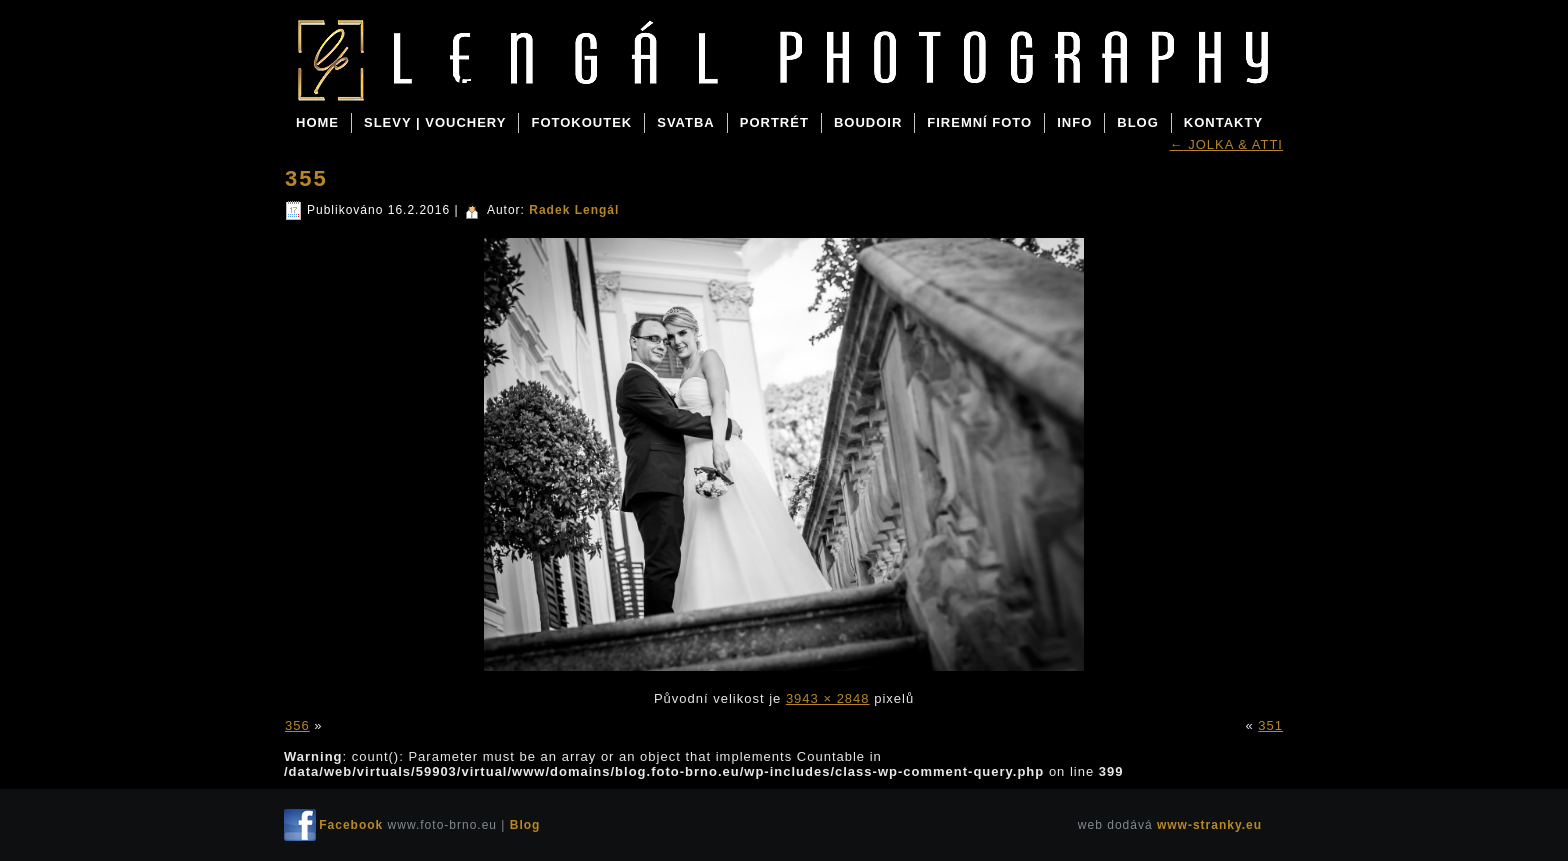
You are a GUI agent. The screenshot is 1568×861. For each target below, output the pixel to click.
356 (297, 725)
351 (1270, 725)
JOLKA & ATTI (1226, 144)
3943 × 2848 (828, 698)
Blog (443, 82)
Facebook (351, 825)
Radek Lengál (574, 210)
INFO (1074, 122)
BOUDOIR (868, 122)
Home (317, 122)
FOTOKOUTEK (581, 122)
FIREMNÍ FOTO (979, 122)
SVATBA (686, 122)
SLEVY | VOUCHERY (435, 122)
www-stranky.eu (1209, 825)
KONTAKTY (1223, 122)
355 (306, 178)
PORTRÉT (774, 122)
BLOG (1138, 122)
